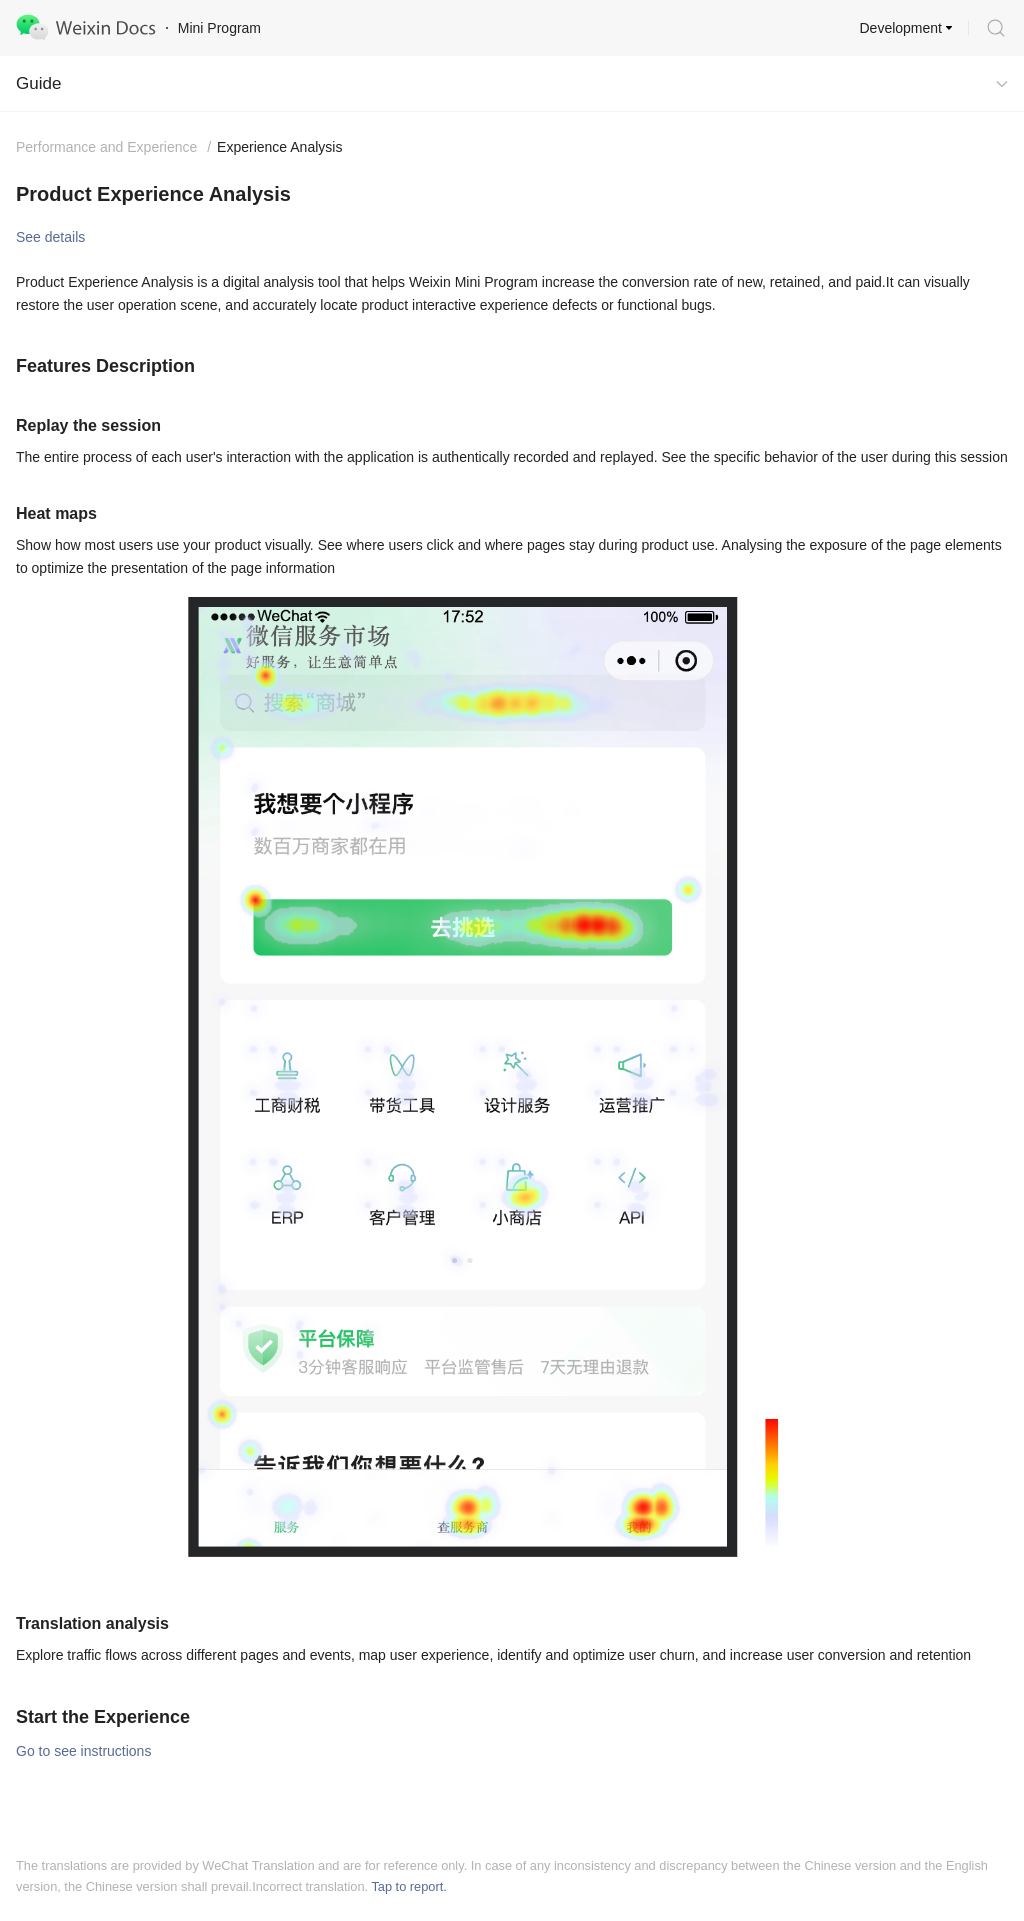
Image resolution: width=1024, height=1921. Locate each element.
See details (50, 237)
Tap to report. (408, 1886)
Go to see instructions (83, 1751)
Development (901, 28)
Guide (38, 83)
